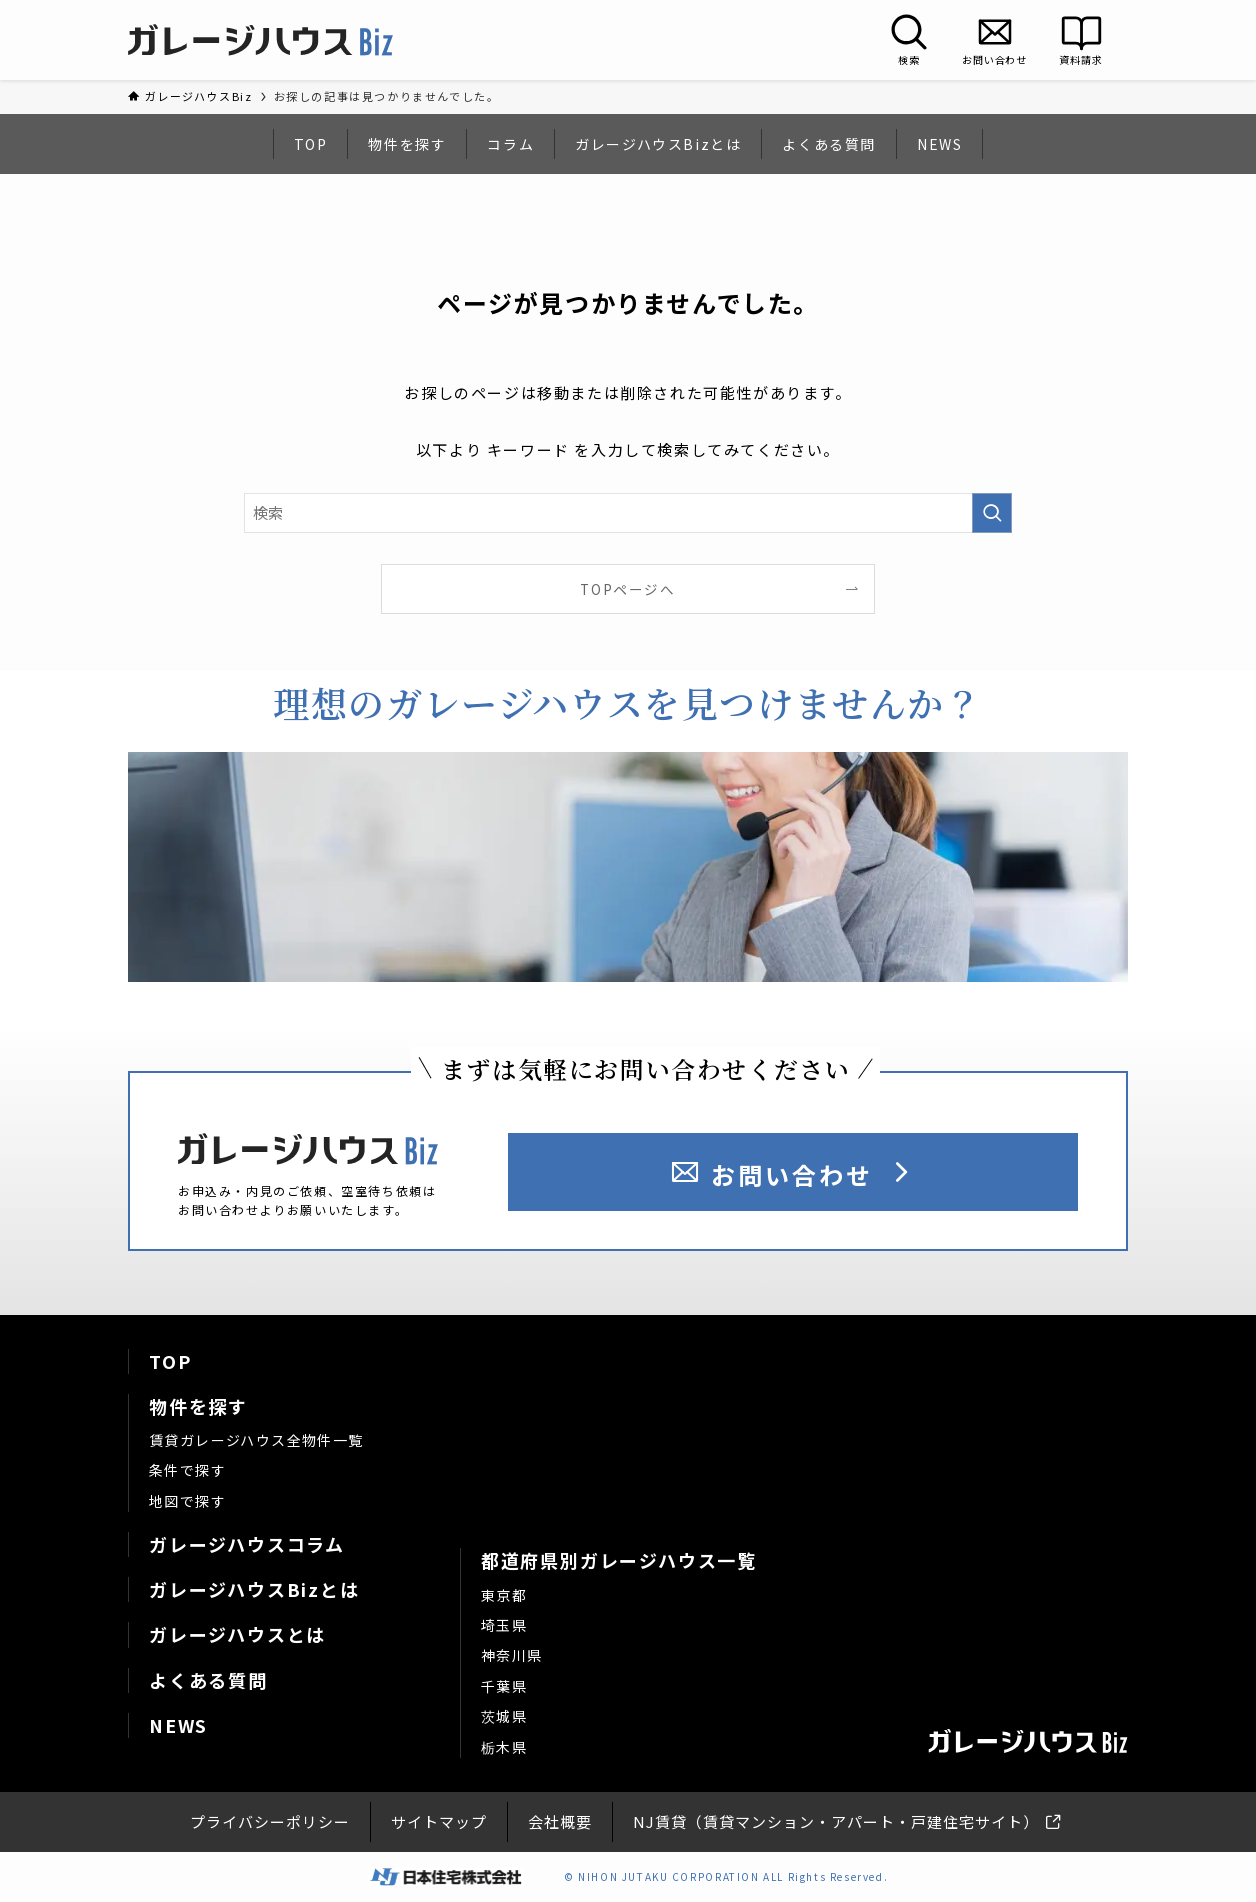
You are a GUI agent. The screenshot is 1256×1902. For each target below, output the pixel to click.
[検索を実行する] (992, 513)
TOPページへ (627, 589)
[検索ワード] (628, 513)
